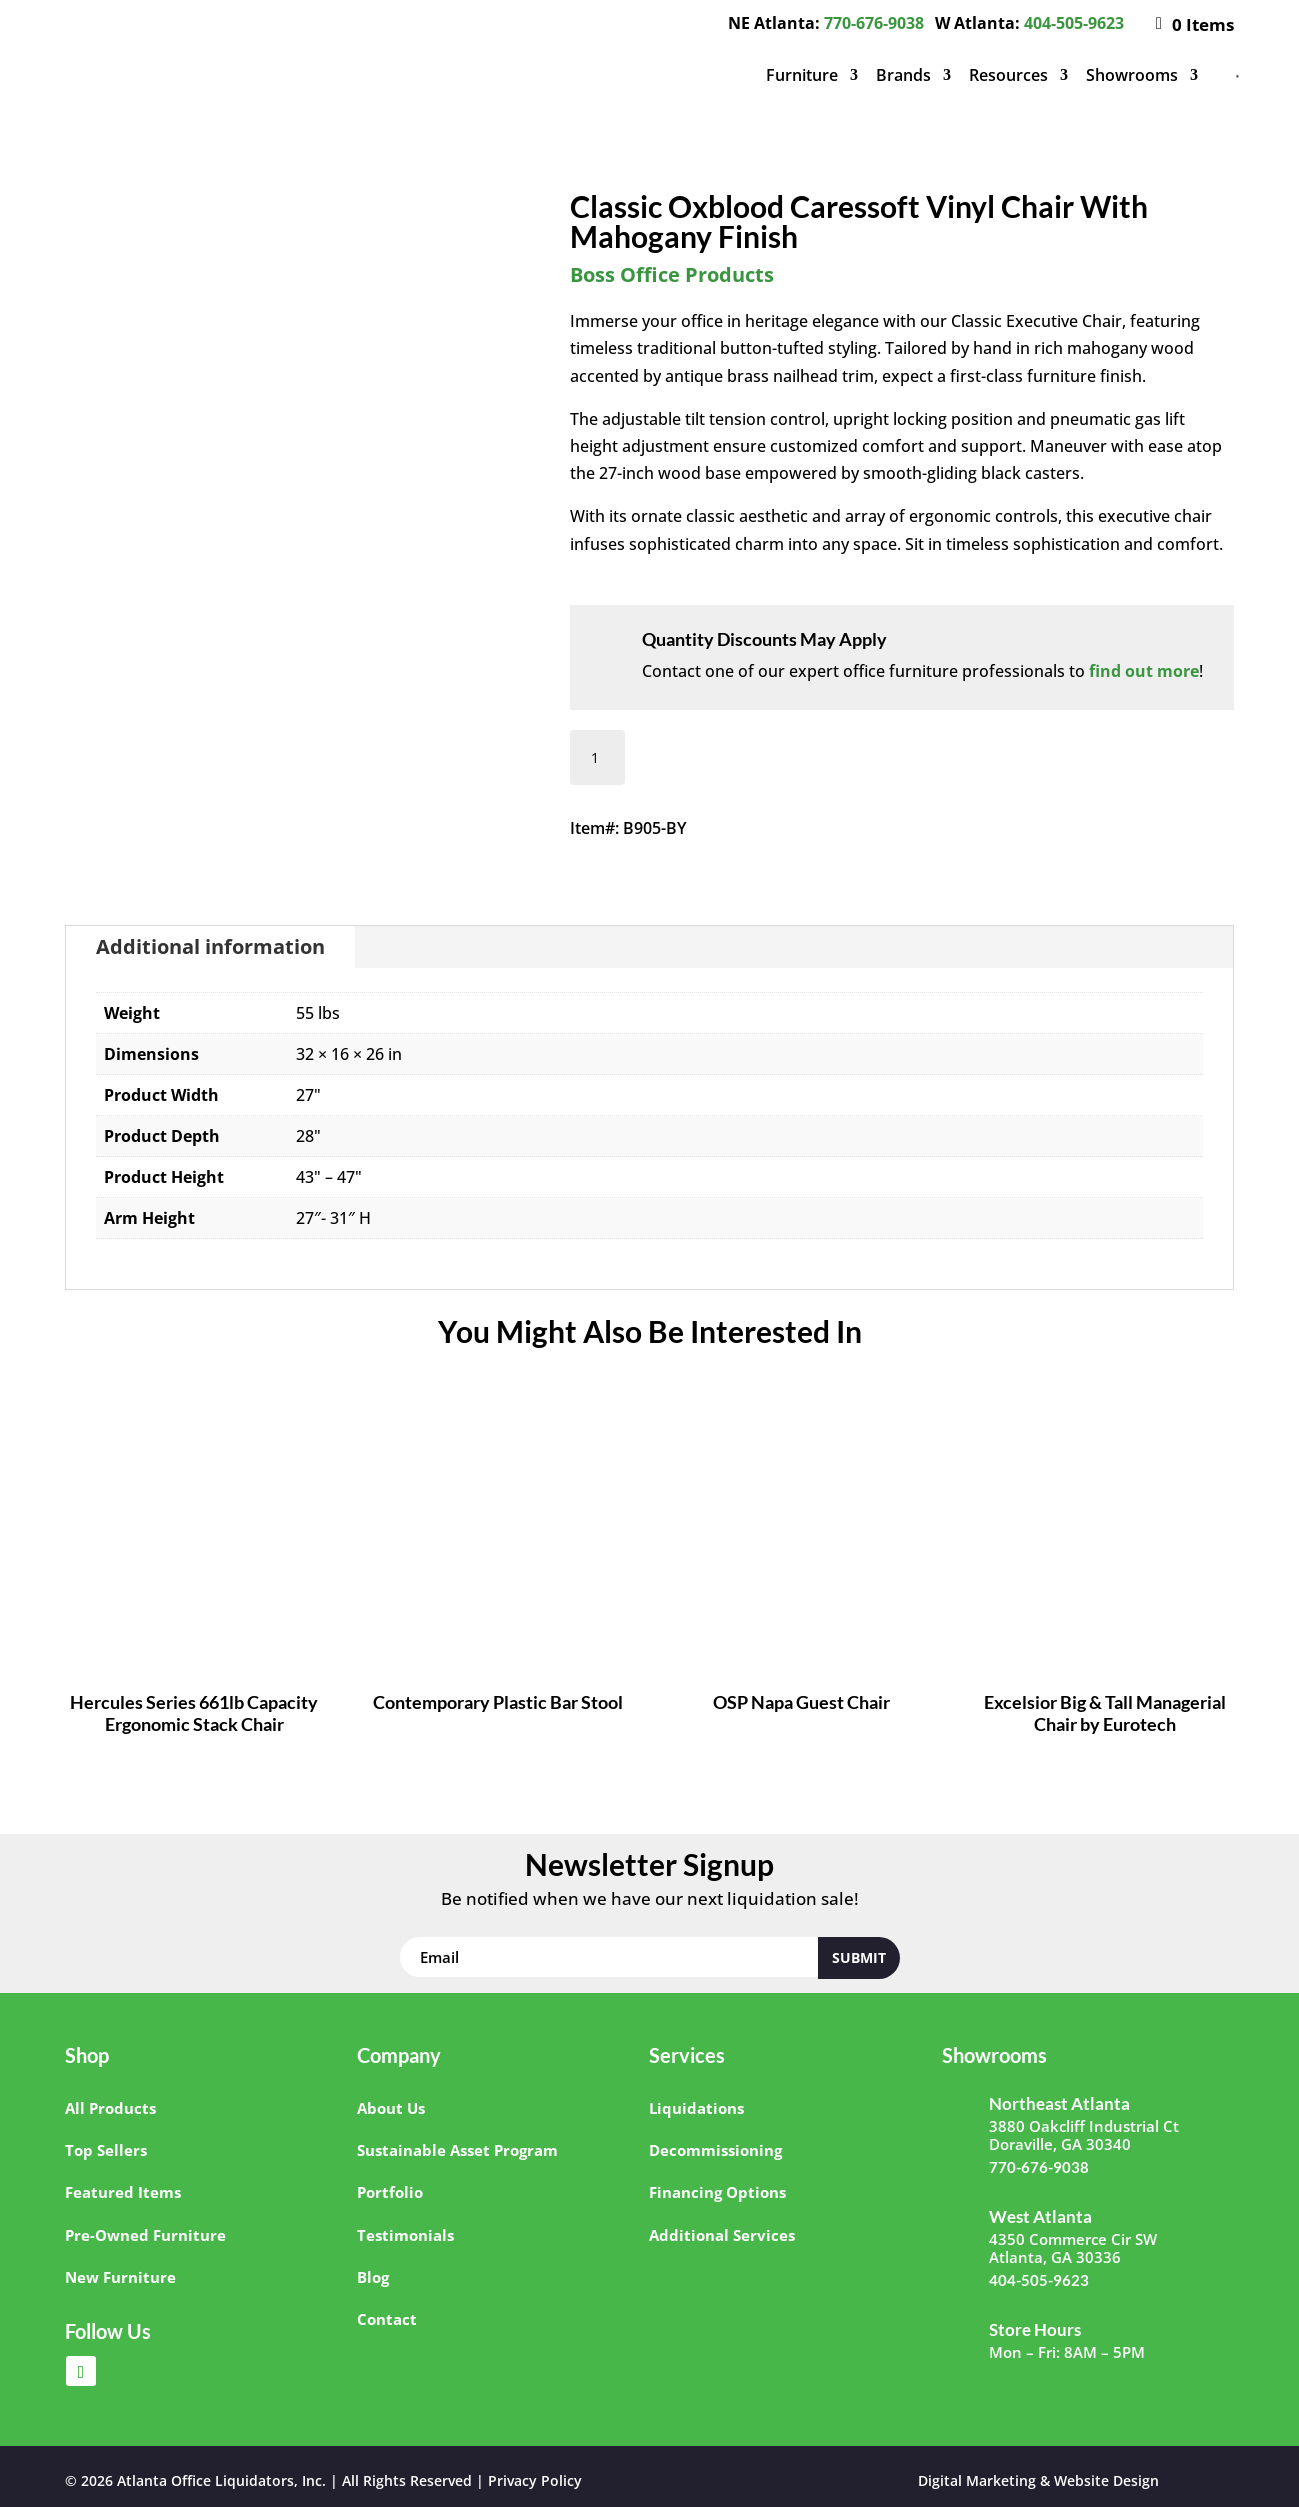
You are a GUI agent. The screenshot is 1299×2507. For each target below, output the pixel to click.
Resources (1008, 75)
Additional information (210, 946)
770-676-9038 (874, 23)
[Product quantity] (597, 757)
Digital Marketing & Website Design (1038, 2480)
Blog (373, 2277)
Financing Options (717, 2192)
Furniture (802, 75)
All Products (110, 2108)
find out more (1144, 671)
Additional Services (722, 2235)
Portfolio (390, 2192)
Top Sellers (106, 2150)
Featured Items (123, 2192)
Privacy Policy (535, 2480)
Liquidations (696, 2108)
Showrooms (1132, 75)
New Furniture (120, 2277)
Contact (387, 2319)
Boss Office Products (672, 274)
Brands (903, 75)
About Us (391, 2108)
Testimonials (405, 2235)
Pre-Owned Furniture (145, 2235)
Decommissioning (715, 2150)
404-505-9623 (1074, 23)
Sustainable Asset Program (457, 2150)
